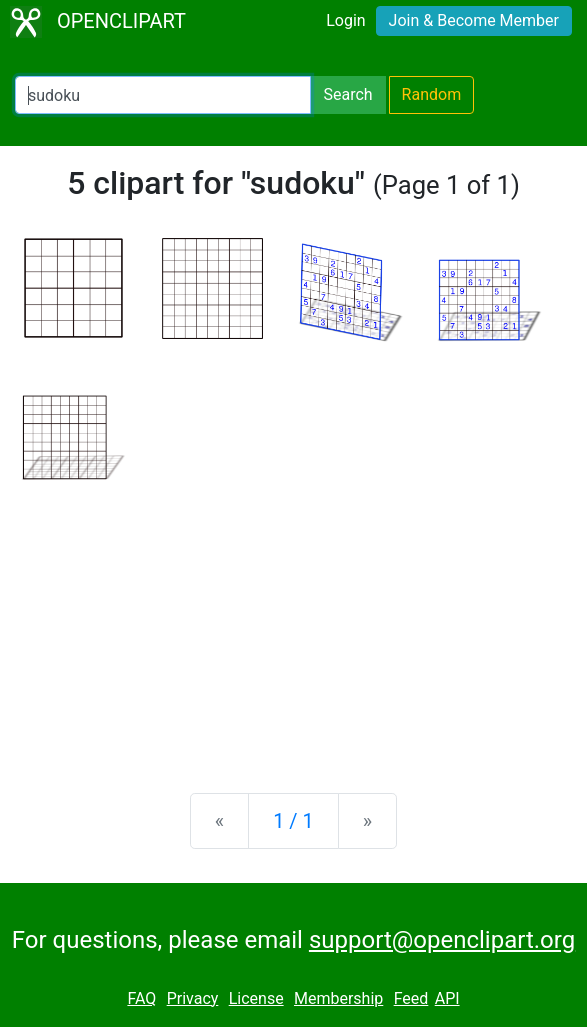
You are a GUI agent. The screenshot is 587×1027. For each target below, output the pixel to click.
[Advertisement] (293, 621)
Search (347, 94)
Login (345, 20)
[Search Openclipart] (163, 95)
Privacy (193, 998)
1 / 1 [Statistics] (293, 821)
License (256, 998)
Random (432, 94)
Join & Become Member (474, 20)
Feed (411, 998)
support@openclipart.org (442, 940)
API (447, 998)
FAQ (141, 998)
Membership (338, 998)
